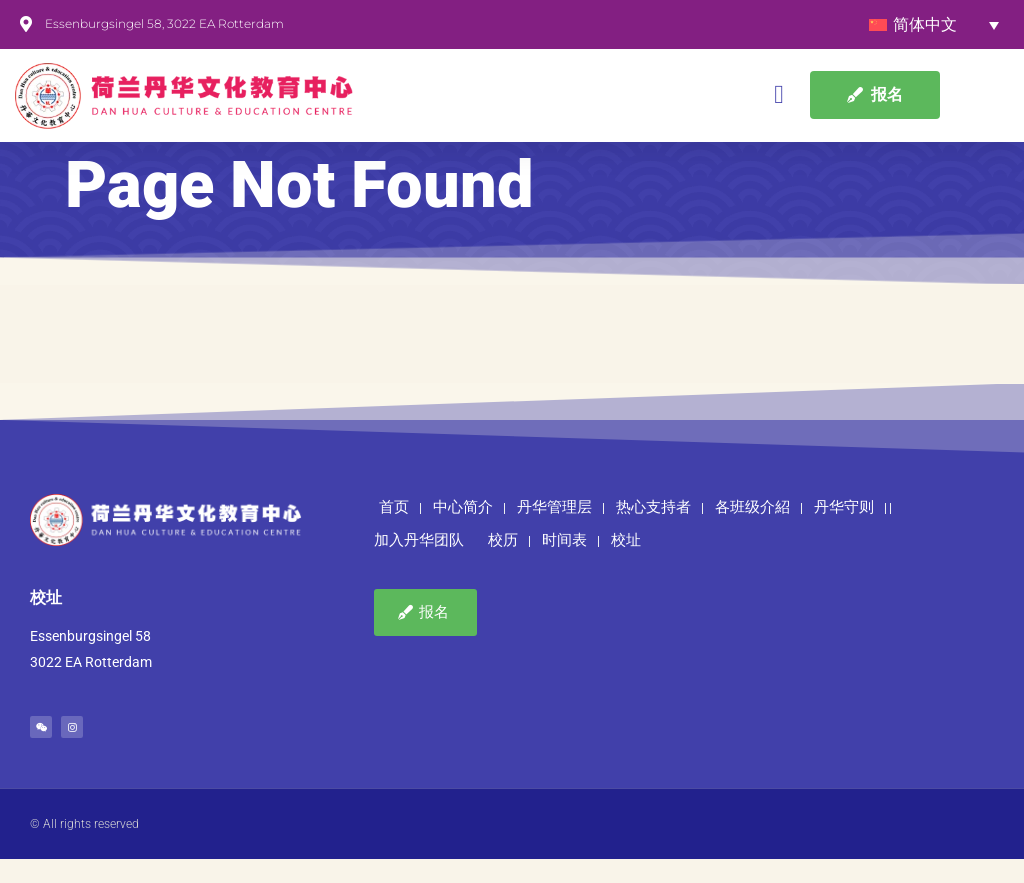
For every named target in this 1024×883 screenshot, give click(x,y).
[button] (779, 95)
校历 (503, 565)
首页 (394, 532)
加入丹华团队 (419, 565)
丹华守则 (844, 532)
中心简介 (463, 532)
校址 (626, 565)
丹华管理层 (554, 532)
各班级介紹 (752, 532)
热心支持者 (653, 532)
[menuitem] (934, 24)
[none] (934, 24)
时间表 (564, 565)
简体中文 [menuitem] (925, 24)
